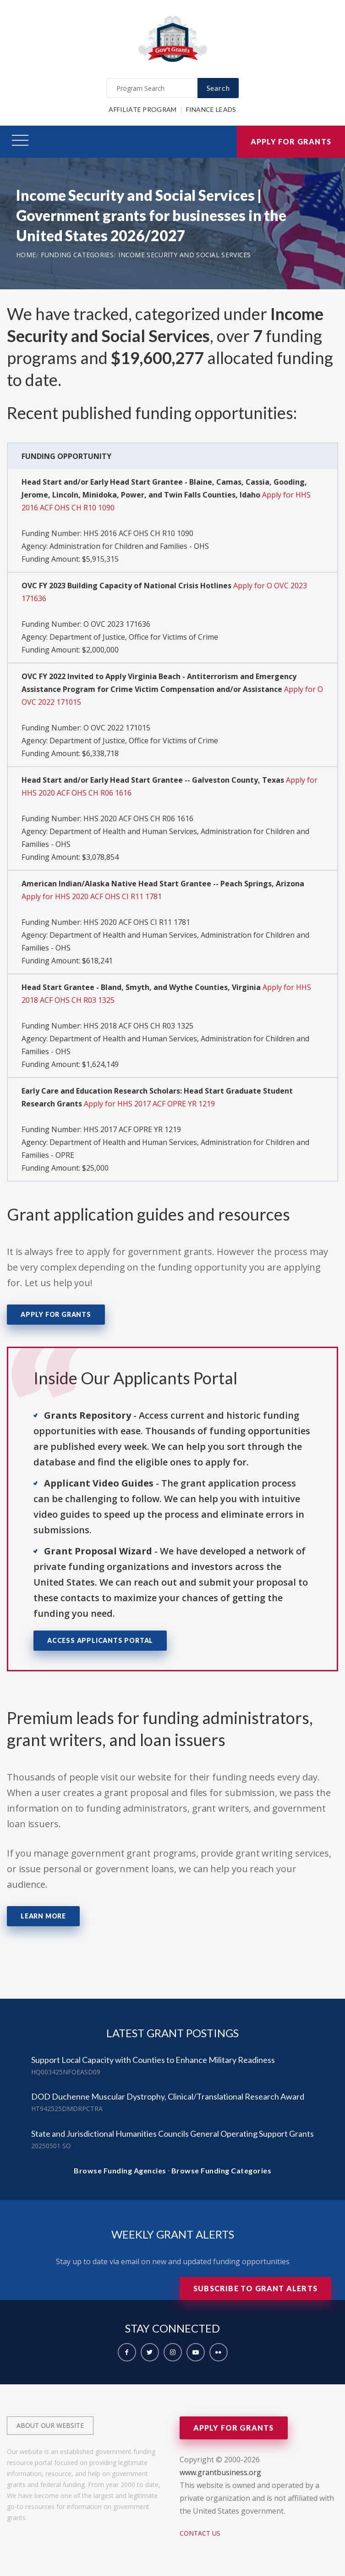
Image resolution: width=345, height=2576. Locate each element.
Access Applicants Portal (100, 1640)
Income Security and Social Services (184, 254)
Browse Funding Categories (221, 2170)
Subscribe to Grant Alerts (255, 2288)
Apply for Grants (291, 141)
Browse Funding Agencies (120, 2170)
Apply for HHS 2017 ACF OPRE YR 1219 (149, 1104)
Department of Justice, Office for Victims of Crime (133, 637)
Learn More (43, 1916)
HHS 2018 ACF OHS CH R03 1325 (138, 1026)
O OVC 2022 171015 (116, 728)
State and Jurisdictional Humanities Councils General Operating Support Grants (172, 2133)
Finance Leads (211, 109)
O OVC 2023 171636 (116, 624)
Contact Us (200, 2533)
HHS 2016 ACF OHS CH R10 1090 (138, 533)
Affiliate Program (142, 109)
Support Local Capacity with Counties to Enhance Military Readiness (153, 2060)
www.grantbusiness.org (220, 2472)
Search (218, 87)
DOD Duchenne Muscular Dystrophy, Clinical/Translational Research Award (167, 2096)
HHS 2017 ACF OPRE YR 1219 (132, 1129)
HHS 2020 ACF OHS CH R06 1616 (138, 818)
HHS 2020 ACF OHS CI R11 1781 (136, 922)
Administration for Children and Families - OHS (129, 546)
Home (26, 254)
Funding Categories (77, 254)
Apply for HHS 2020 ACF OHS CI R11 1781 (92, 896)
